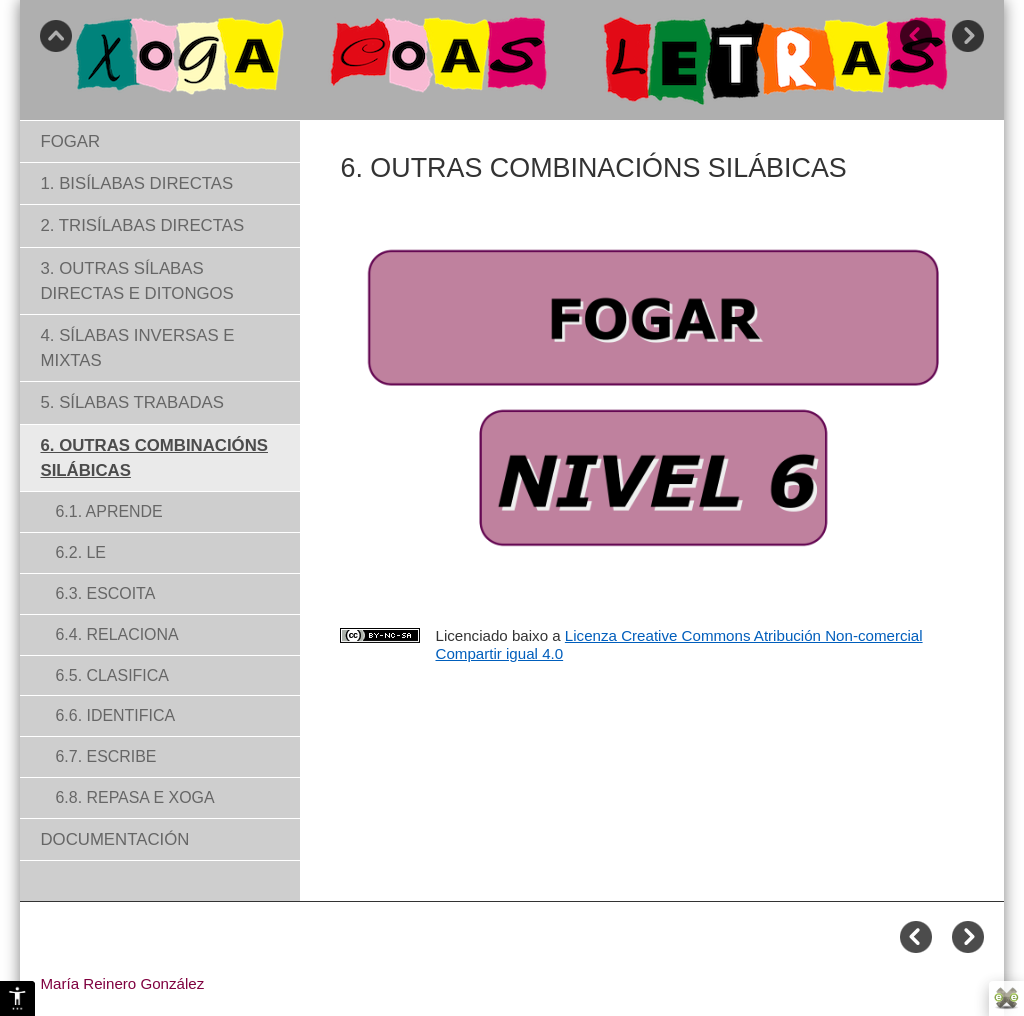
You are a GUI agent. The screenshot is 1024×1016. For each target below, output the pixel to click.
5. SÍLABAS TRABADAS (131, 402)
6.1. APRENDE (108, 511)
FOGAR (70, 141)
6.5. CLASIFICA (111, 675)
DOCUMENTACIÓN (114, 839)
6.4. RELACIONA (116, 634)
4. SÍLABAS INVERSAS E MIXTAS (137, 348)
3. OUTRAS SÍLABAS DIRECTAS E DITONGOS (136, 281)
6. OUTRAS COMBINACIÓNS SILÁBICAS (154, 458)
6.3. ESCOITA (105, 593)
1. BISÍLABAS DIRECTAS (136, 183)
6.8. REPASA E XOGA (134, 797)
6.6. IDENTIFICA (115, 715)
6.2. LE (80, 552)
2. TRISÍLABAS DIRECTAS (142, 225)
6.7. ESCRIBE (105, 756)
